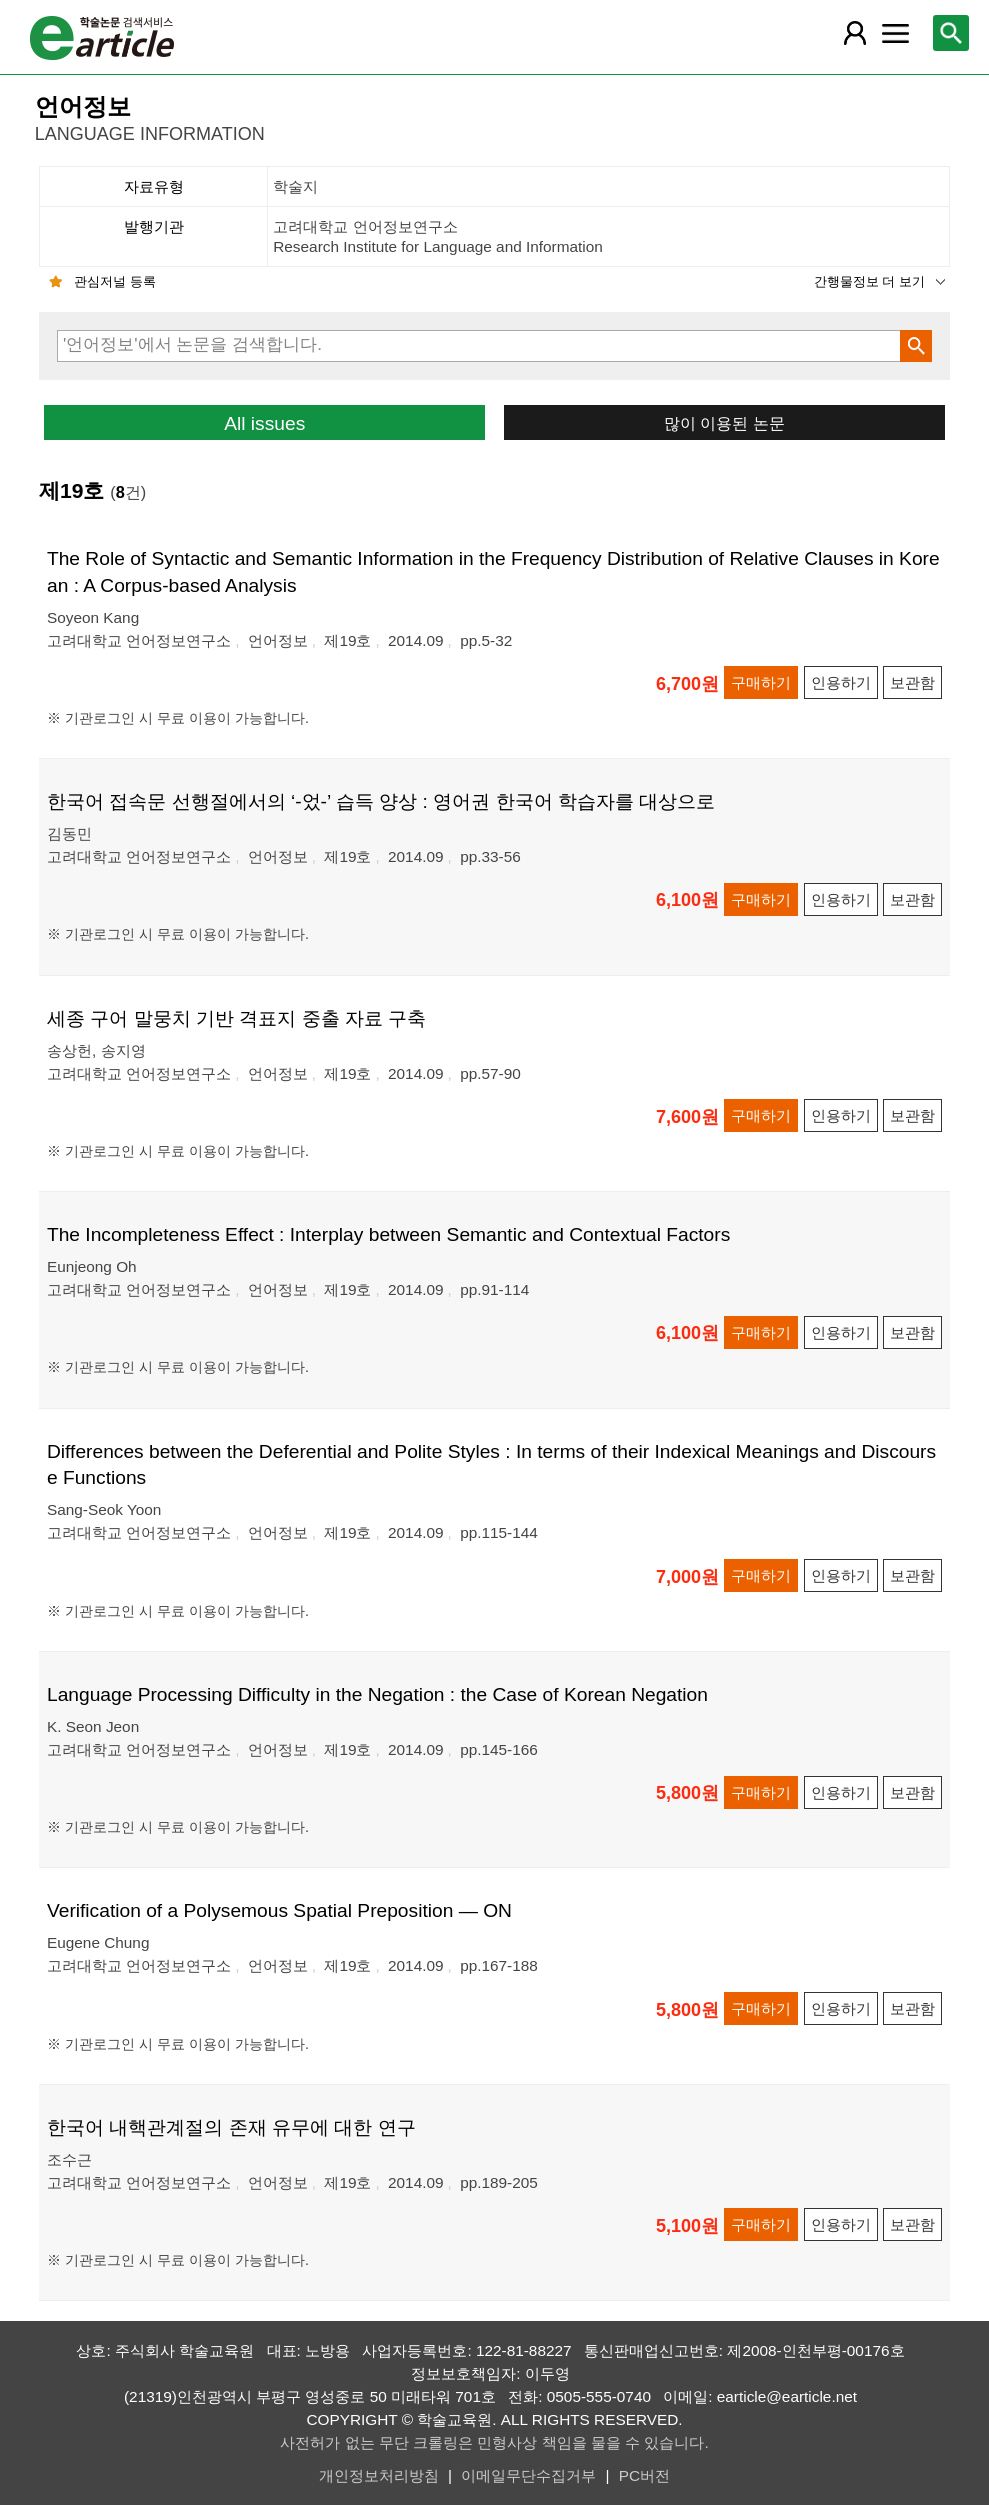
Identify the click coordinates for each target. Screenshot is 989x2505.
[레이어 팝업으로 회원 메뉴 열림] (855, 33)
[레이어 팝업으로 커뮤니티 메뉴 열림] (895, 33)
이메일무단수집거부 (528, 2475)
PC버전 (644, 2475)
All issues (264, 423)
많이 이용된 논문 (724, 423)
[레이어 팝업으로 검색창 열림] (951, 33)
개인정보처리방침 (379, 2475)
